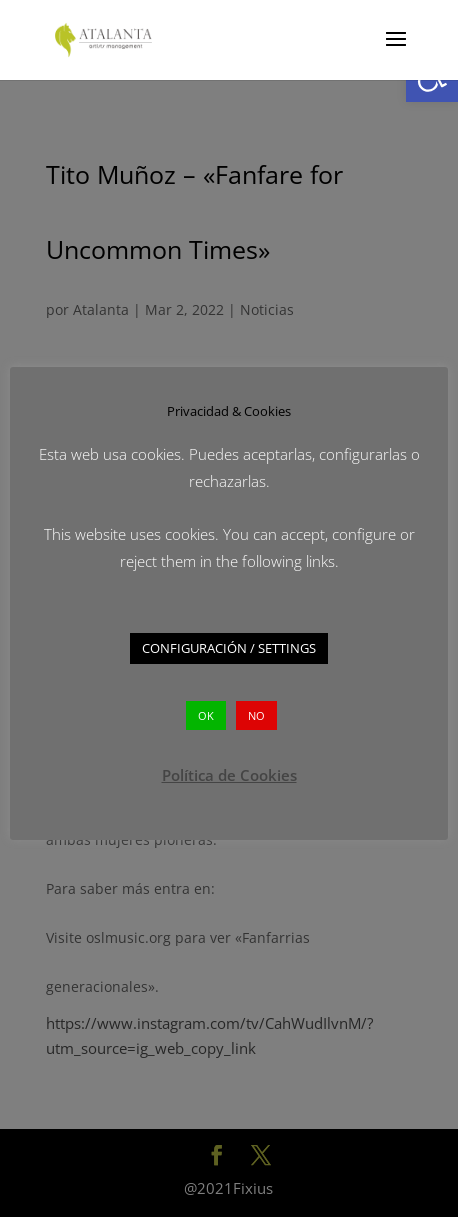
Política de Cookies (229, 775)
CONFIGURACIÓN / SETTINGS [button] (229, 648)
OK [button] (206, 715)
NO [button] (256, 715)
